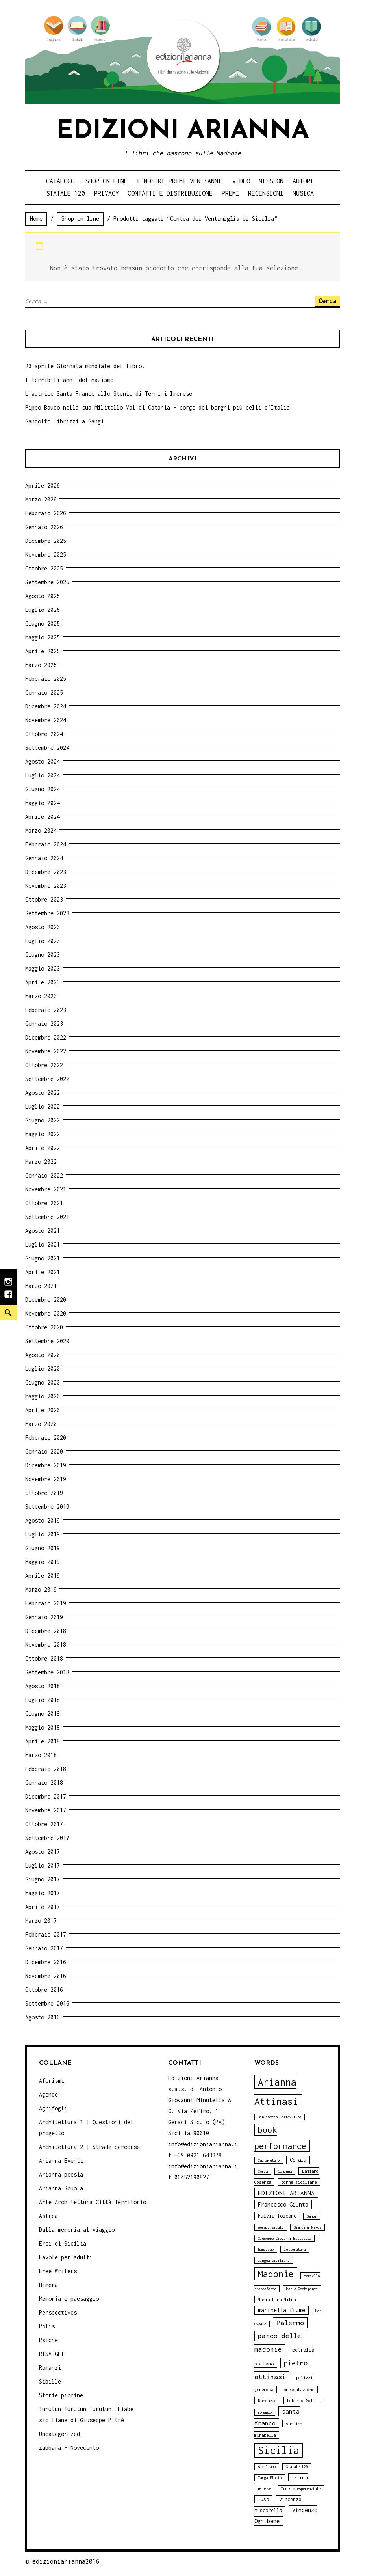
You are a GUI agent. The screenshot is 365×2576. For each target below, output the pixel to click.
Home (36, 218)
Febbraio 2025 (45, 678)
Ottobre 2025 (44, 568)
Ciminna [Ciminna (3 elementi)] (285, 2171)
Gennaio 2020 (44, 1451)
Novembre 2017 (45, 1810)
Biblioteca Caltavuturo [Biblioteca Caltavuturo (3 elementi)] (279, 2117)
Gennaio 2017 (44, 1948)
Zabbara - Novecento (69, 2447)
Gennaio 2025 (44, 692)
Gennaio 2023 (44, 1023)
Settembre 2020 (47, 1341)
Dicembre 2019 (45, 1465)
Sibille (50, 2381)
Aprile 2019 (42, 1575)
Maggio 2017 (42, 1893)
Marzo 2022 (41, 1161)
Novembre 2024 (45, 720)
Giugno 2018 (42, 1713)
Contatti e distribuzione (170, 193)
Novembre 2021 (45, 1189)
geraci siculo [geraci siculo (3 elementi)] (270, 2227)
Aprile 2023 (42, 982)
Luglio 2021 (42, 1244)
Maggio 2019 (42, 1561)
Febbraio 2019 (45, 1603)
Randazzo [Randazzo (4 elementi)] (267, 2400)
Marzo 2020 (41, 1423)
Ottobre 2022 (44, 1065)
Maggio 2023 (42, 968)
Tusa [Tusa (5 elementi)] (263, 2499)
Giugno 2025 (42, 623)
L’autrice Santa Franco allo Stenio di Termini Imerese (108, 393)
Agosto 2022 (42, 1092)
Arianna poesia (61, 2174)
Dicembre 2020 (45, 1299)
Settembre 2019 (47, 1506)
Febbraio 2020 (45, 1437)
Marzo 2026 (41, 499)
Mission (271, 181)
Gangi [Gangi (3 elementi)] (312, 2216)
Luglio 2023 (42, 941)
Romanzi (50, 2367)
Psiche (48, 2340)
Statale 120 (65, 193)
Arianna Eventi (61, 2160)
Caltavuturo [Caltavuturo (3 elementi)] (269, 2160)
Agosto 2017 (42, 1851)
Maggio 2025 (42, 637)
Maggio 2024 (42, 803)
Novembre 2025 (45, 554)
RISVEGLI (51, 2353)
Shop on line (80, 218)
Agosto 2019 (42, 1520)
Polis (47, 2326)
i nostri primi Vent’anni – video (193, 181)
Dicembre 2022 (45, 1037)
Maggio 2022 (42, 1134)
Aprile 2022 (42, 1147)
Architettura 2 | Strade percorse (89, 2147)
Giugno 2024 (42, 789)
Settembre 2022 (47, 1079)
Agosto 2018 (42, 1686)
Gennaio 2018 (44, 1782)
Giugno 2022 (42, 1120)
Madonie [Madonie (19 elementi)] (276, 2273)
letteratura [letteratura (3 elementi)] (295, 2249)
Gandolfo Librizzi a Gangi (64, 421)
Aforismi (51, 2080)
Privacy (106, 193)
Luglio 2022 (42, 1106)
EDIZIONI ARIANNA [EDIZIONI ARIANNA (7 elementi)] (286, 2192)
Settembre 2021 (47, 1216)
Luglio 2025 (42, 609)
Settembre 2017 (47, 1837)
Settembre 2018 (47, 1672)
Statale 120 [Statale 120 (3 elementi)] (297, 2466)
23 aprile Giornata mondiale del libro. (85, 366)
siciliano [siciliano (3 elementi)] (267, 2466)
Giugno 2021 (42, 1258)
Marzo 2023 (41, 996)
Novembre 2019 (45, 1479)
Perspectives (58, 2312)
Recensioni (265, 193)
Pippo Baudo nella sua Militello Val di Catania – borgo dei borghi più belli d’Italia (157, 407)
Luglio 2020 (42, 1368)
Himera (48, 2284)
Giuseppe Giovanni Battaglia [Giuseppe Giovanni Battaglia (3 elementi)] (284, 2238)
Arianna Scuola (61, 2188)
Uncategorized (59, 2434)
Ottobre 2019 (44, 1492)
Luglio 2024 (42, 775)
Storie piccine (61, 2395)
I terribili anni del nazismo (69, 380)
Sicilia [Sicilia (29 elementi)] (278, 2450)
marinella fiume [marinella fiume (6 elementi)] (281, 2310)
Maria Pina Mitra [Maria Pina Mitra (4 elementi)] (277, 2299)
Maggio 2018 (42, 1727)
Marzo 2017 (41, 1920)
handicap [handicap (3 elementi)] (266, 2249)
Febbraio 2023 (45, 1010)
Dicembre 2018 (45, 1630)
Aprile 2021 (42, 1272)
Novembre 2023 (45, 885)
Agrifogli (53, 2108)
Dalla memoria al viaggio (77, 2229)
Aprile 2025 (42, 651)
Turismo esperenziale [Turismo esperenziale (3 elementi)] (301, 2489)
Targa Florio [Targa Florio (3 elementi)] (270, 2477)
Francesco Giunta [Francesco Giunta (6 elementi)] (283, 2204)
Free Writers (58, 2271)
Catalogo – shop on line (87, 181)
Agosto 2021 (42, 1230)
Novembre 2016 (45, 1975)
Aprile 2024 (42, 816)
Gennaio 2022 (44, 1175)
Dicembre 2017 (45, 1796)
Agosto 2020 (42, 1354)
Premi (230, 193)
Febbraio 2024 (45, 844)
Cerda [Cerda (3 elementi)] (263, 2171)
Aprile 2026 (42, 485)
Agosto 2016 (42, 2017)
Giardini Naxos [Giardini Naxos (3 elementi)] (307, 2227)
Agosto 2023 (42, 927)
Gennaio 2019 (44, 1617)
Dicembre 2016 (45, 1962)
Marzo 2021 (41, 1285)
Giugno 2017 (42, 1879)
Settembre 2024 (47, 747)
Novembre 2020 (45, 1313)
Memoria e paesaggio (69, 2298)
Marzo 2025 (41, 665)
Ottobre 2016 (44, 1989)
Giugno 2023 (42, 954)
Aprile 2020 (42, 1410)
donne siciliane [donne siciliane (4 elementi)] (299, 2182)
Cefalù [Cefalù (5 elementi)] (298, 2160)
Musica (303, 193)
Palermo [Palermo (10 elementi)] (290, 2323)
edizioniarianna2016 (66, 2561)
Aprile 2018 (42, 1741)
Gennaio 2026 (44, 527)
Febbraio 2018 (45, 1768)
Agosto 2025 (42, 596)
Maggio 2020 (42, 1396)
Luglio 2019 (42, 1534)
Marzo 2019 (41, 1589)
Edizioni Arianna (182, 131)
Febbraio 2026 (45, 513)
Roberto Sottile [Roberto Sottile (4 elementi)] (304, 2400)
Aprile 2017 (42, 1906)
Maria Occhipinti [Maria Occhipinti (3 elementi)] (302, 2289)
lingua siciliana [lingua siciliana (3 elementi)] (273, 2260)
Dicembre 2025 (45, 540)
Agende (48, 2094)
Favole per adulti (66, 2257)
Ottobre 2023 (44, 899)
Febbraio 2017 (45, 1934)
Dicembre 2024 (45, 706)
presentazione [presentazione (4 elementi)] (298, 2389)
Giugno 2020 (42, 1382)
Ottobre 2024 (44, 734)
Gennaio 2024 (44, 858)
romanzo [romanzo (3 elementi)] (265, 2412)
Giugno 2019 (42, 1548)
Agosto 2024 (42, 761)
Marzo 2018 (41, 1755)
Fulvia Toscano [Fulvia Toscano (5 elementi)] (277, 2216)
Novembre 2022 (45, 1051)
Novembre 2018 (45, 1644)
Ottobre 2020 (44, 1327)
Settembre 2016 (47, 2003)
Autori (303, 181)
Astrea (48, 2216)
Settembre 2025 (47, 582)
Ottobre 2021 (44, 1203)
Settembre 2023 (47, 913)
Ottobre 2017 (44, 1824)
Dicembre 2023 (45, 872)
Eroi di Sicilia (62, 2243)
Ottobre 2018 (44, 1658)
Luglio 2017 (42, 1865)
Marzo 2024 (41, 830)
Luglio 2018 (42, 1699)
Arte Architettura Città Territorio (92, 2202)
